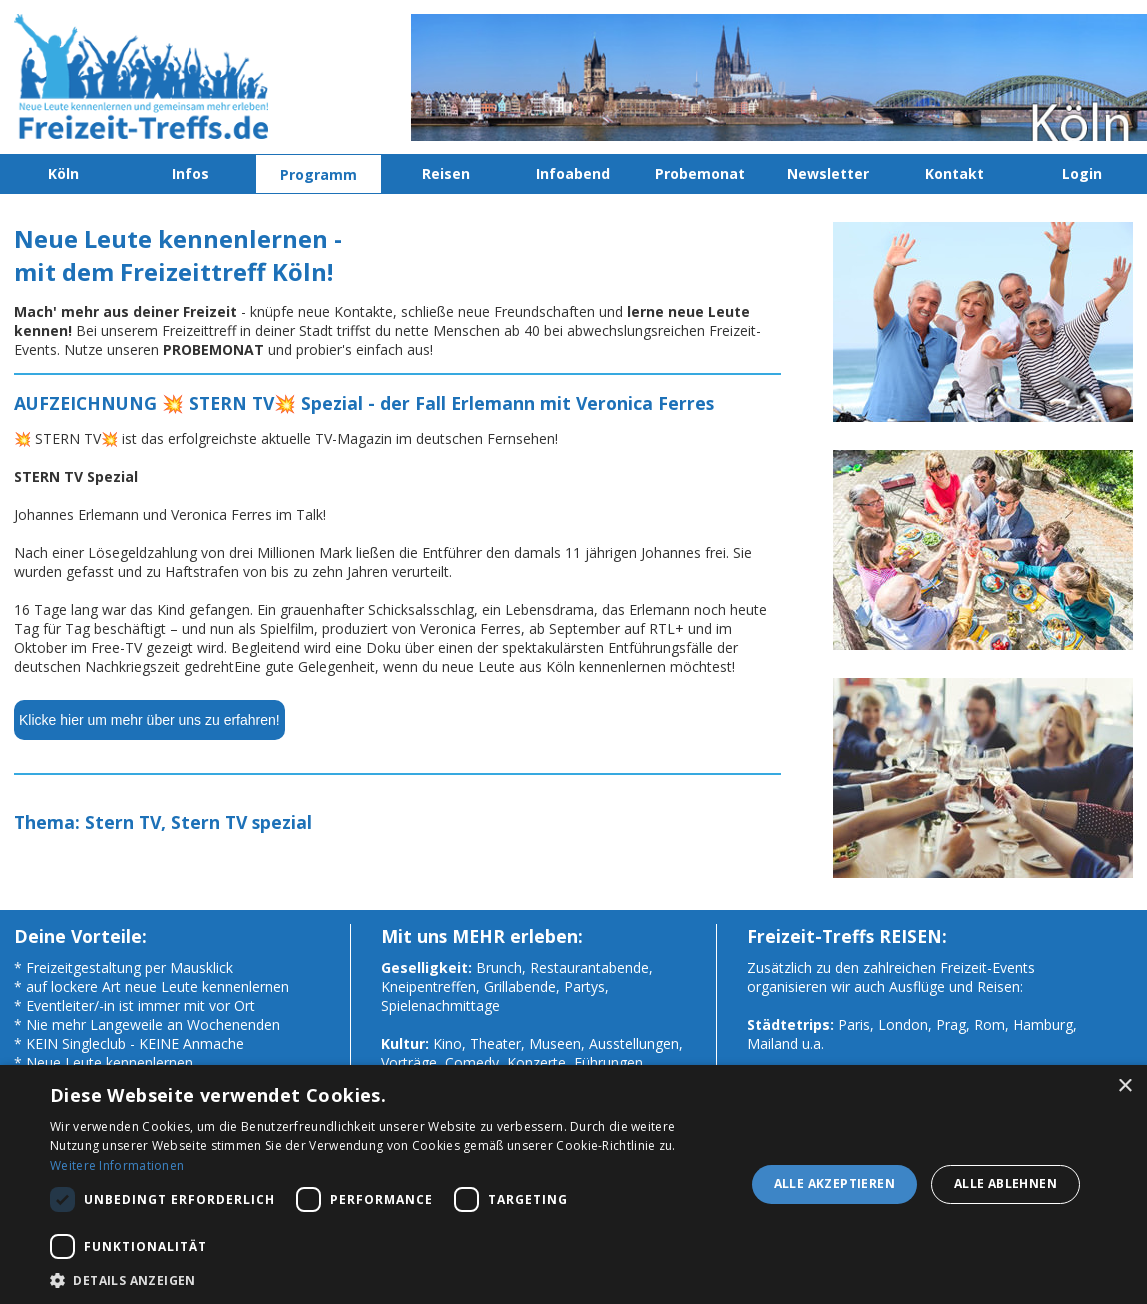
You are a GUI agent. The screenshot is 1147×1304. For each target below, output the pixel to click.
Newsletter (828, 173)
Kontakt (954, 173)
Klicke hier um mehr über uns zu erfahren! (149, 720)
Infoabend (573, 173)
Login (1082, 173)
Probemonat (700, 173)
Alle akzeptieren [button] (834, 1183)
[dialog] (573, 1184)
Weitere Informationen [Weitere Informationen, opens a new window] (117, 1165)
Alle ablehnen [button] (1005, 1183)
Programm (318, 174)
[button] (387, 1279)
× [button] (1124, 1086)
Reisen (446, 173)
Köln (63, 173)
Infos (190, 173)
